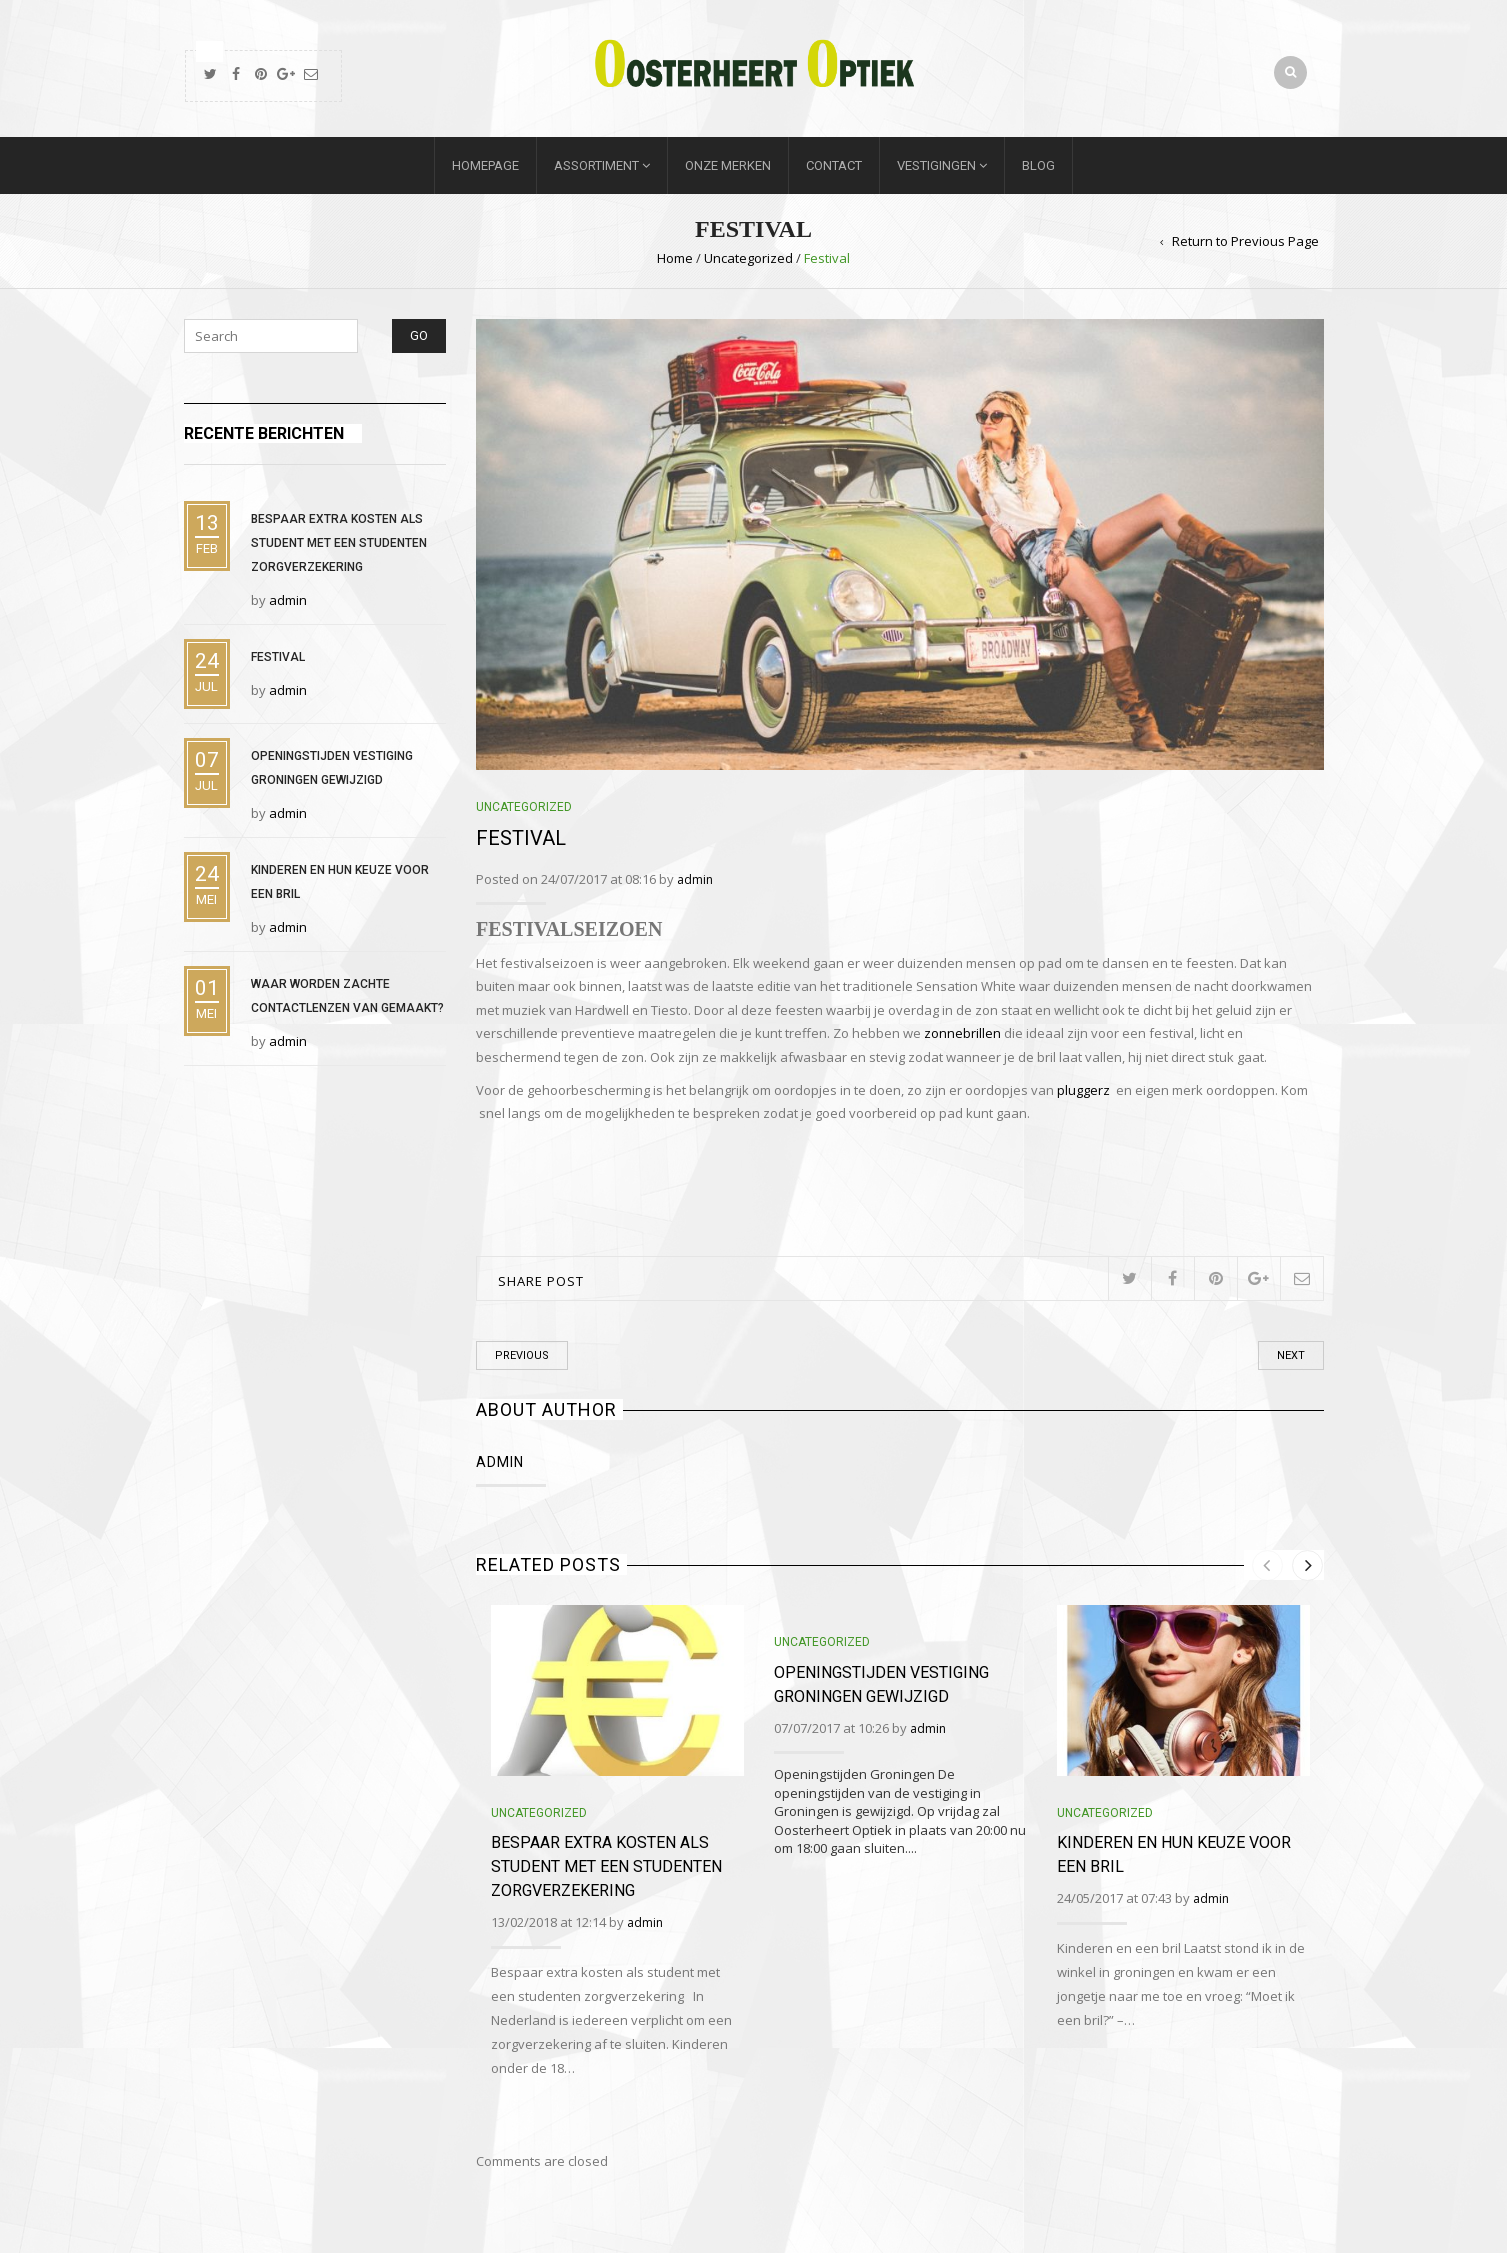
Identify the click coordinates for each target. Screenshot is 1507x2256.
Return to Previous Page (1245, 244)
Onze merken (728, 168)
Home (675, 261)
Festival (278, 660)
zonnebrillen (962, 1036)
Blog (1038, 168)
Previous (522, 1358)
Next (1291, 1358)
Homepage (485, 168)
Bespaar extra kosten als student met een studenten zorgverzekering (606, 1869)
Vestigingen (936, 168)
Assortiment (596, 168)
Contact (834, 168)
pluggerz (1085, 1093)
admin (695, 882)
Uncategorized (748, 261)
